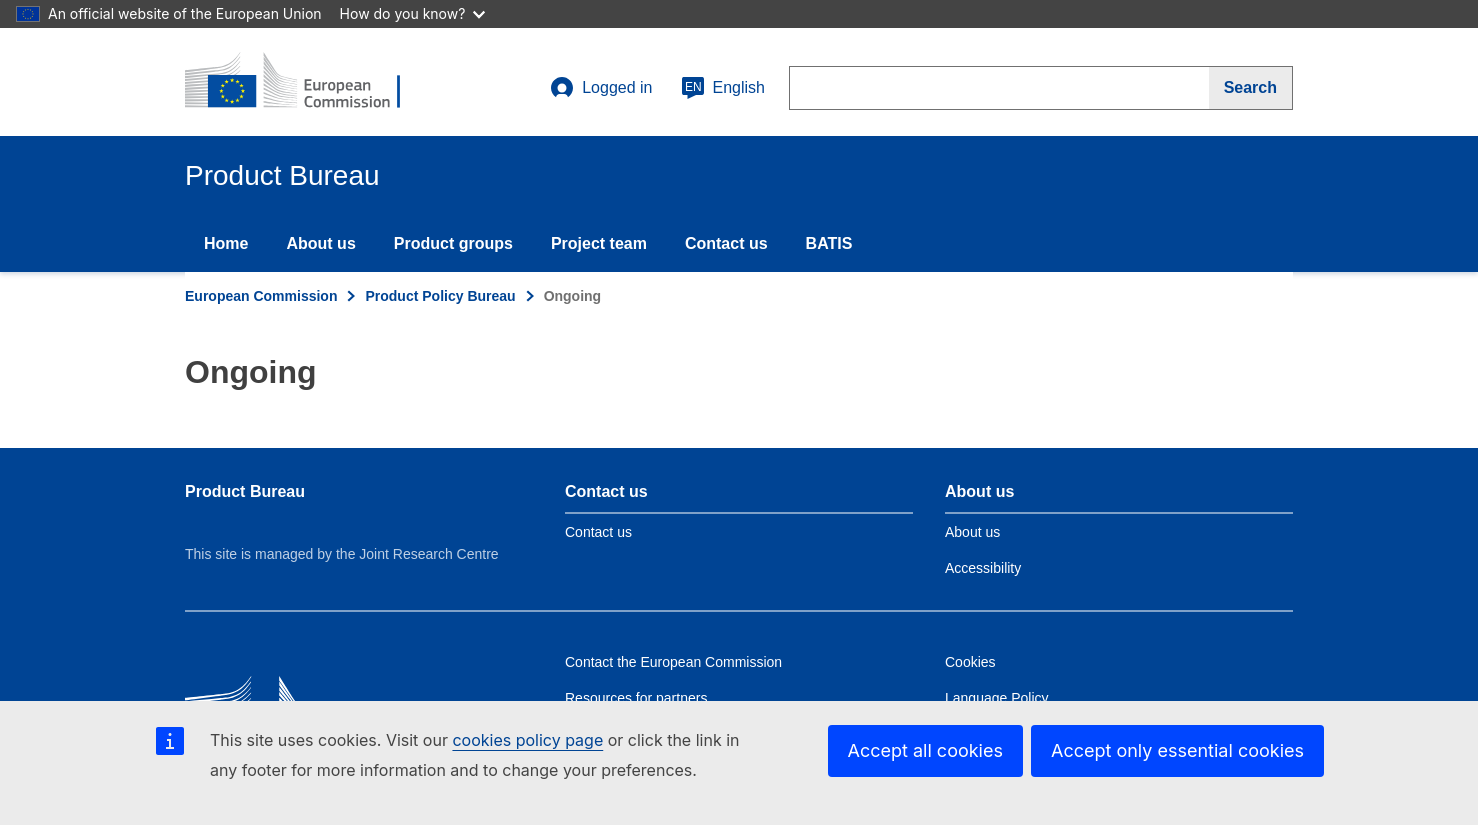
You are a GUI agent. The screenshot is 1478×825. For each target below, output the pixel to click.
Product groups (453, 243)
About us (320, 243)
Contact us (726, 243)
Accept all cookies (925, 750)
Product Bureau (245, 491)
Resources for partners (636, 698)
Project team (599, 243)
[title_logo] (306, 82)
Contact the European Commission (673, 662)
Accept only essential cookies (1177, 750)
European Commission (261, 296)
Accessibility (983, 568)
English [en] (723, 88)
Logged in (601, 88)
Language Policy (997, 698)
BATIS (829, 243)
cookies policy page (527, 740)
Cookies (970, 662)
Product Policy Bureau (440, 296)
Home (226, 243)
